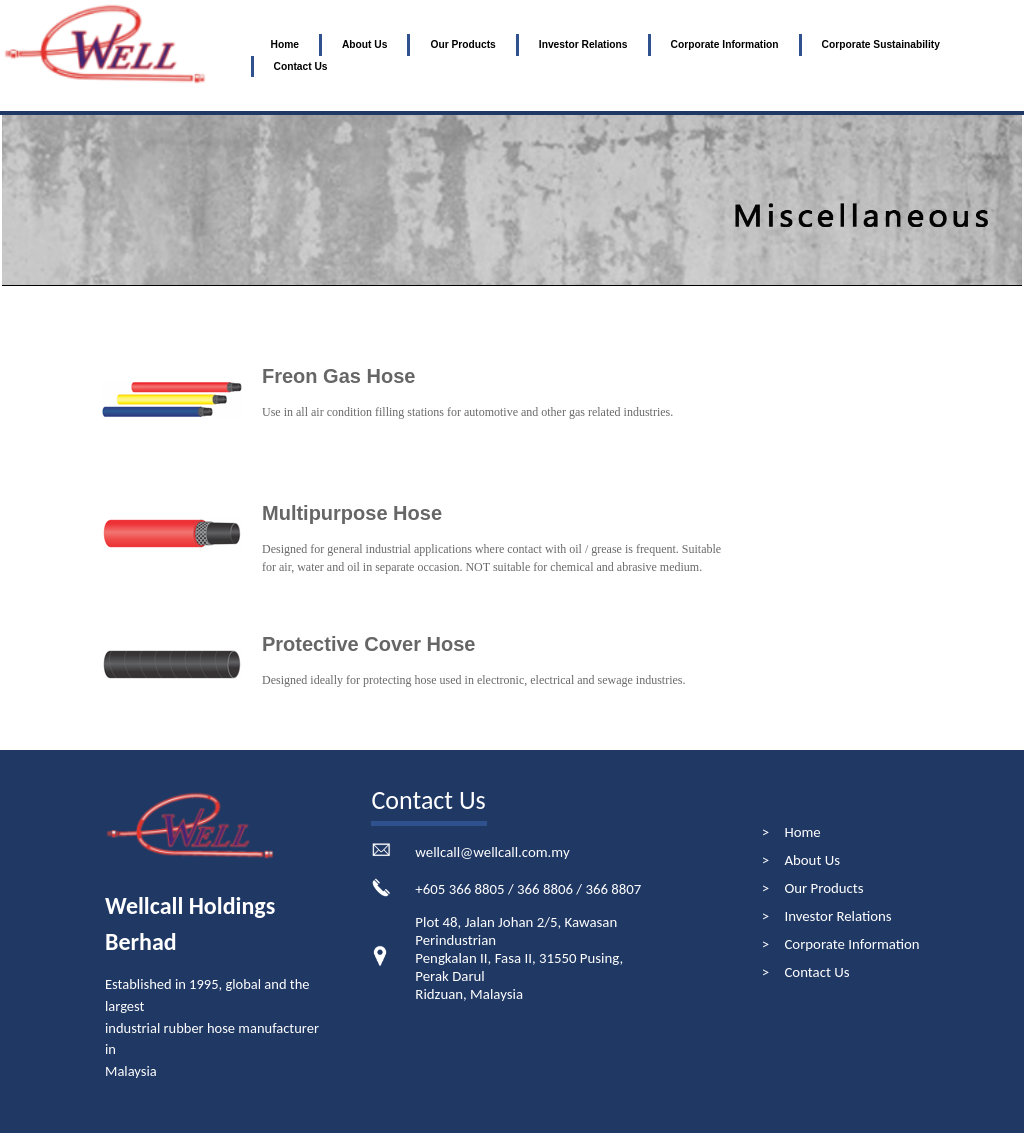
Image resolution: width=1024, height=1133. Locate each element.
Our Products (462, 44)
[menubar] (636, 56)
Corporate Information (725, 44)
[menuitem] (285, 45)
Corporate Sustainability (881, 44)
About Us (364, 44)
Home (285, 44)
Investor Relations (583, 44)
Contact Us (301, 66)
